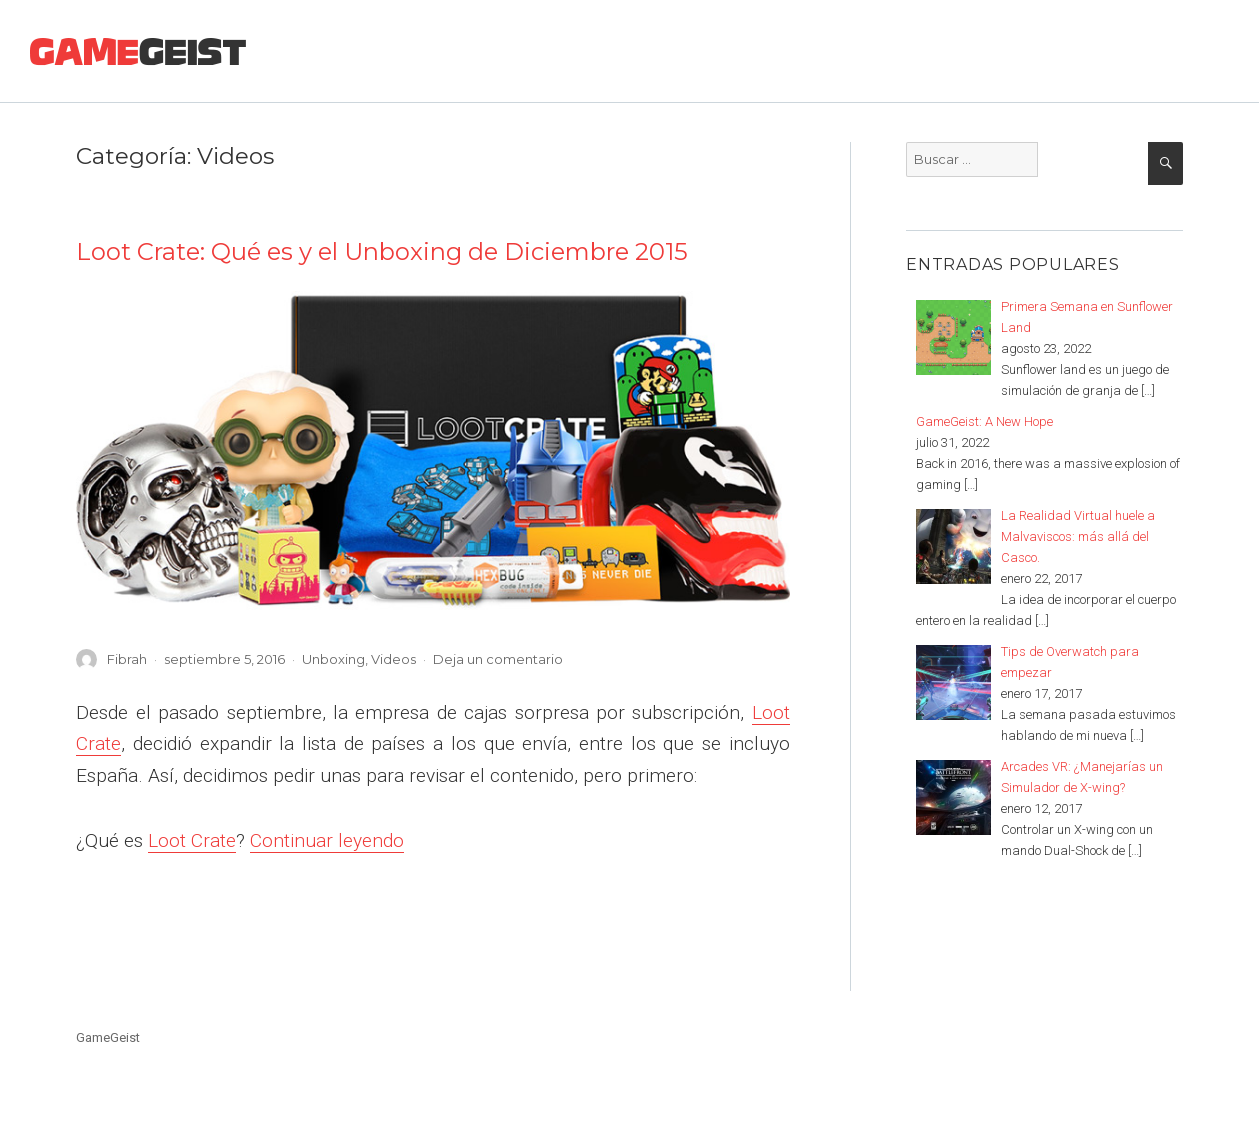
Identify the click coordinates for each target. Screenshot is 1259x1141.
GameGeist (108, 1037)
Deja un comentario (498, 659)
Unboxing (333, 659)
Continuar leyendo (327, 840)
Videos (393, 659)
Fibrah (127, 659)
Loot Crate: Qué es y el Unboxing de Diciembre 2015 (382, 251)
